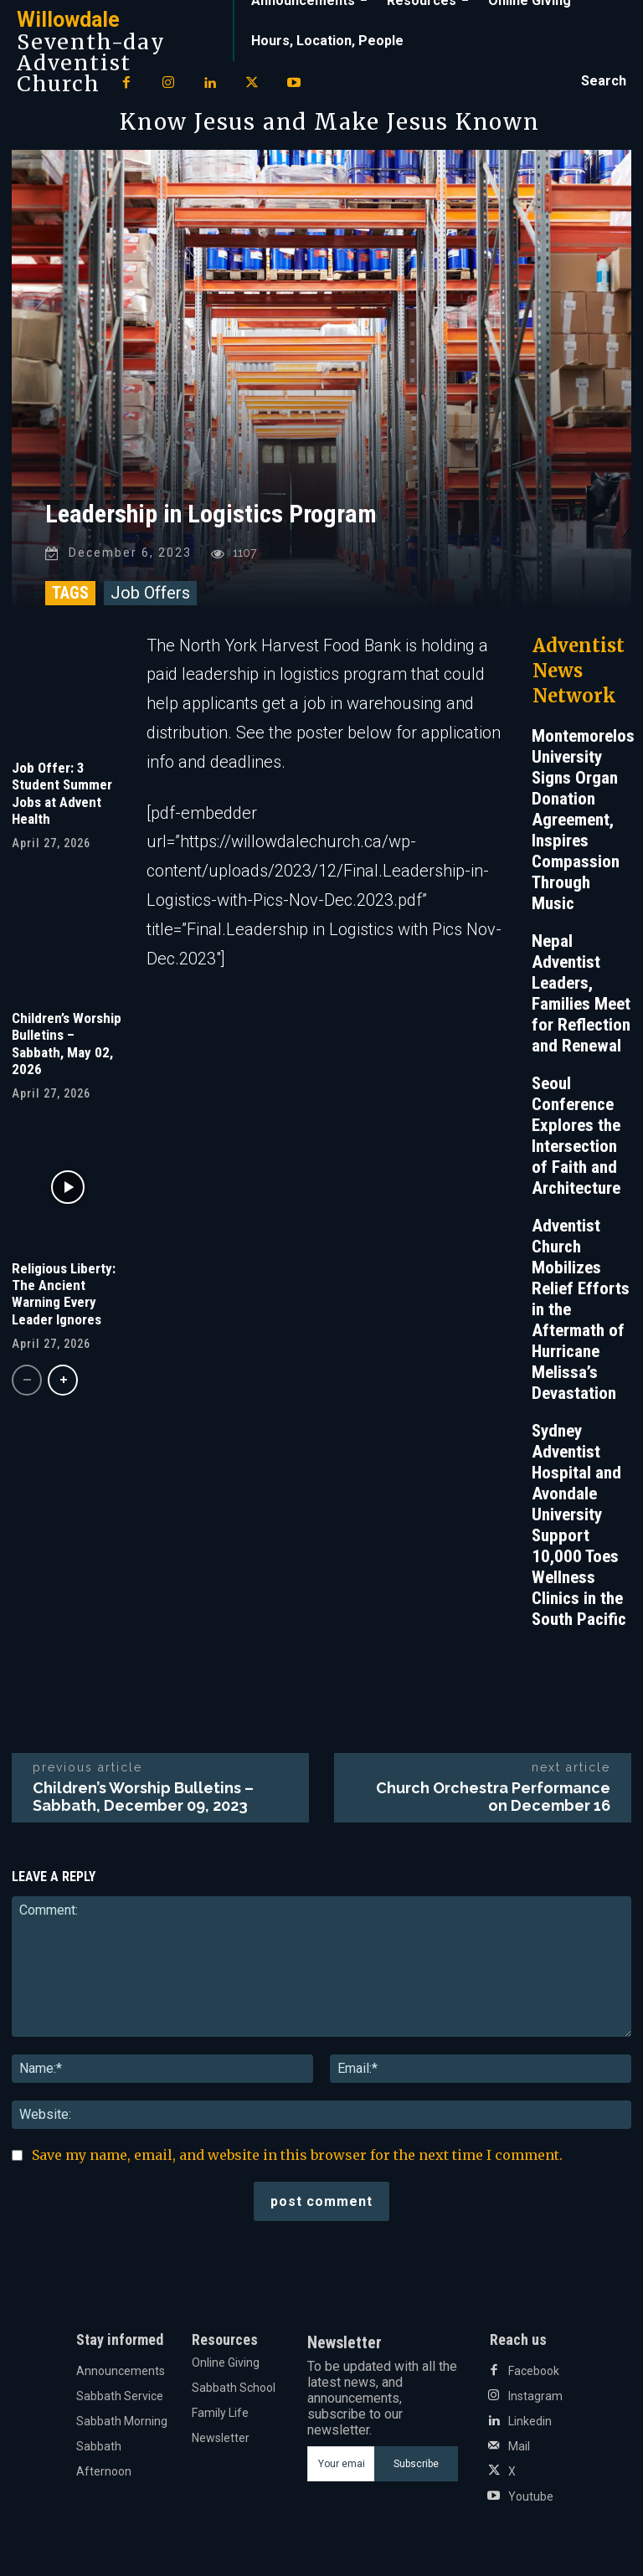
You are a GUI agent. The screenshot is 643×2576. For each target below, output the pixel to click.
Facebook (533, 2371)
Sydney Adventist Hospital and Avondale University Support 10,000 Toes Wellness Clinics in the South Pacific (579, 1525)
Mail (519, 2446)
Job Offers (150, 593)
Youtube (530, 2496)
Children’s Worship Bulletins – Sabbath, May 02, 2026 (66, 1043)
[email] (340, 2463)
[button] (603, 81)
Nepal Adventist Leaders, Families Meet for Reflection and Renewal (581, 993)
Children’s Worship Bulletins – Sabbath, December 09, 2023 (143, 1796)
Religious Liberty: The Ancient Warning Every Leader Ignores (64, 1293)
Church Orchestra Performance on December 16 (493, 1796)
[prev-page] (27, 1380)
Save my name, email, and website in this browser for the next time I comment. (297, 2155)
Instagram (535, 2396)
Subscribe (416, 2464)
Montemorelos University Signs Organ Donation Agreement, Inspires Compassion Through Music (583, 819)
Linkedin (530, 2421)
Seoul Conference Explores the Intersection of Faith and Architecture (576, 1135)
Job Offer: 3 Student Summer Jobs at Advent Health (62, 793)
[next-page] (63, 1380)
